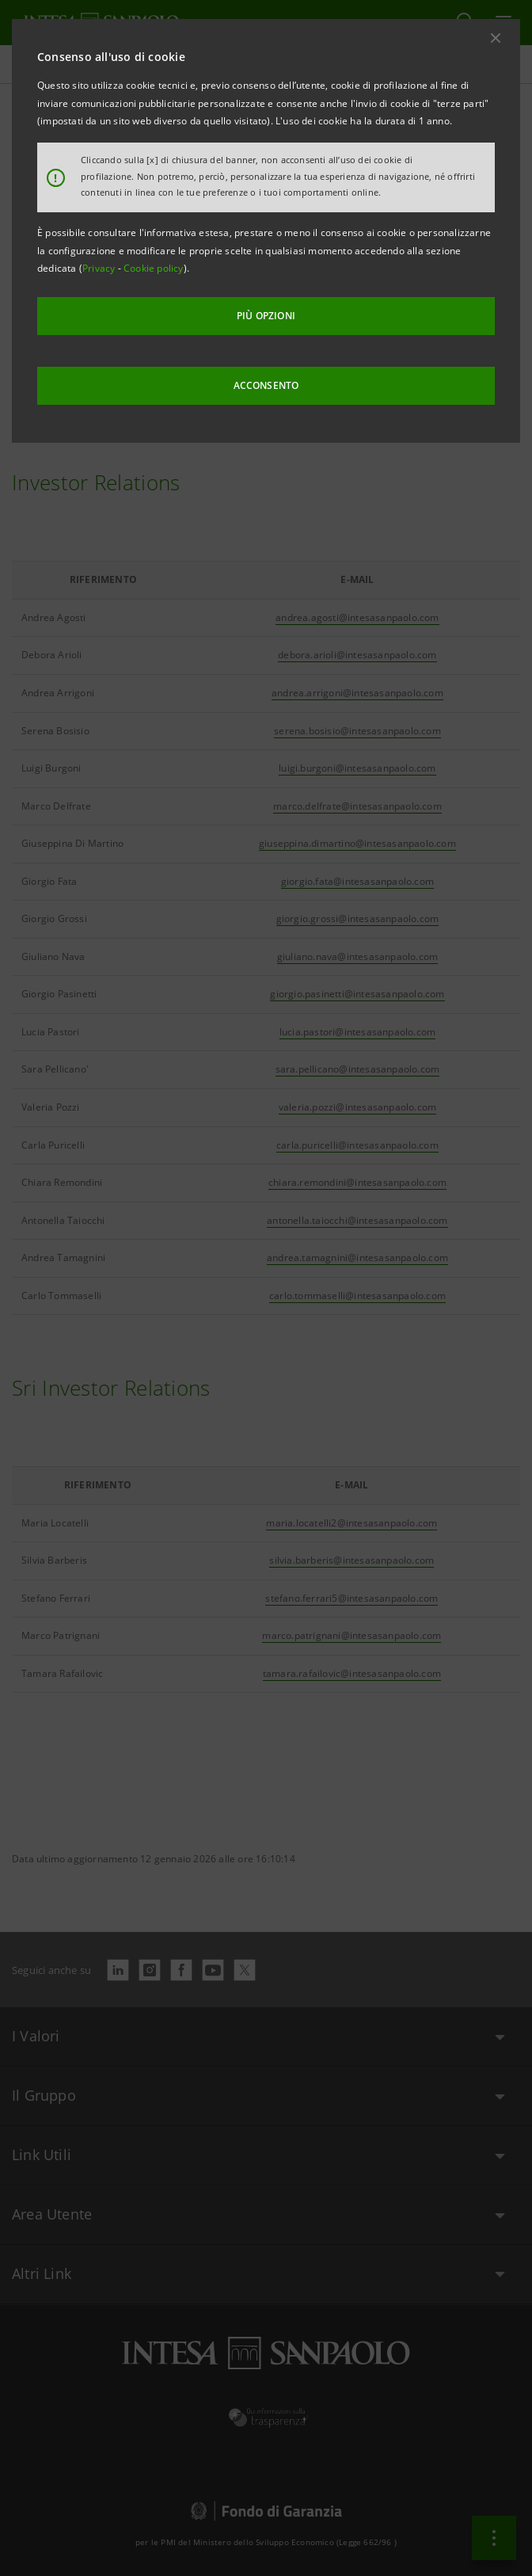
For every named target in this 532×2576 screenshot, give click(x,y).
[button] (495, 38)
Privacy (100, 268)
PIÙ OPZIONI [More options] (266, 315)
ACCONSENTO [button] (266, 385)
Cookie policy (154, 268)
